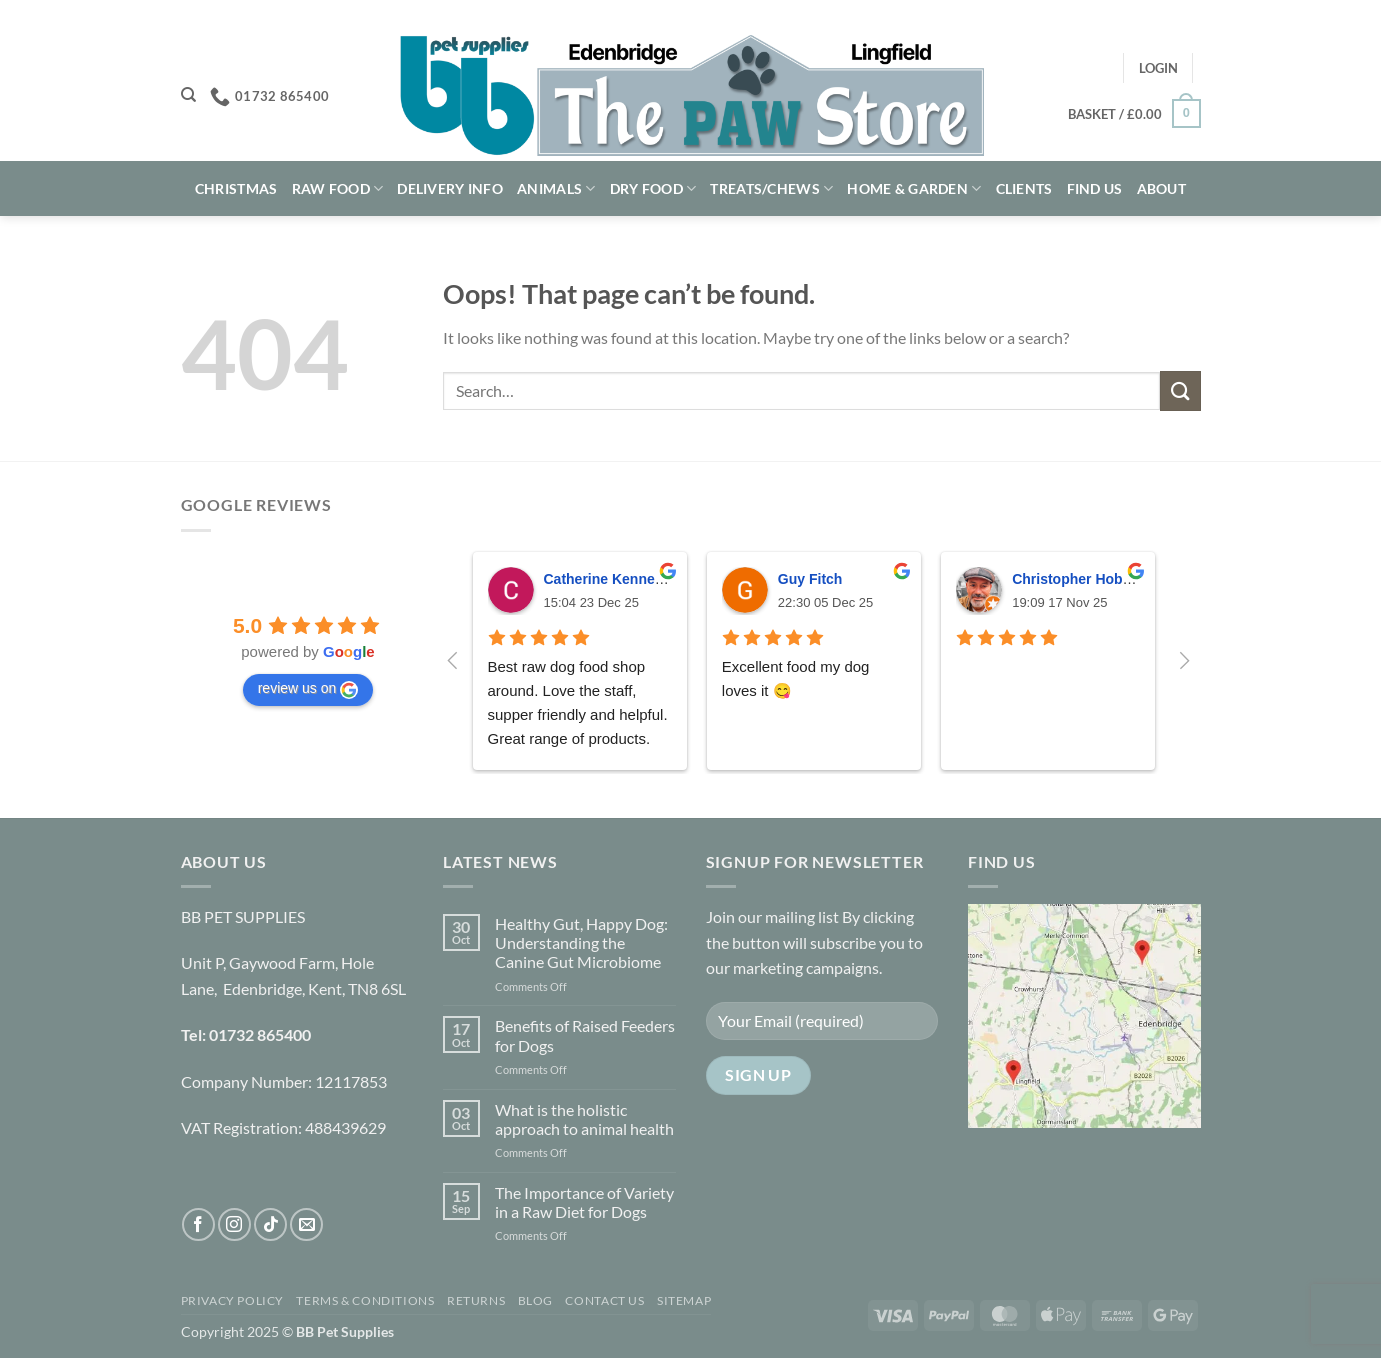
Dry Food (653, 188)
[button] (1158, 68)
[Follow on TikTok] (270, 1224)
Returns (476, 1300)
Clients (1024, 188)
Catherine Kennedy (608, 579)
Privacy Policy (233, 1300)
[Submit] (1180, 390)
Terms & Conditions (365, 1300)
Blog (535, 1300)
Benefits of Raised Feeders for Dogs (585, 1035)
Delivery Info (450, 188)
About (1161, 188)
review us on (308, 689)
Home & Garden (914, 188)
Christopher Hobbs (1075, 579)
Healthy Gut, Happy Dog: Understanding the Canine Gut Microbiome (581, 942)
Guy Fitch (810, 579)
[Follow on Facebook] (198, 1224)
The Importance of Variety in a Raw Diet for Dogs (584, 1202)
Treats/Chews (771, 188)
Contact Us (604, 1300)
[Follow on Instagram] (234, 1224)
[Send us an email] (306, 1224)
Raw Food (338, 188)
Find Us (1095, 188)
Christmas (236, 188)
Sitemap (684, 1300)
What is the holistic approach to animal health (584, 1119)
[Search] (188, 95)
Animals (556, 188)
